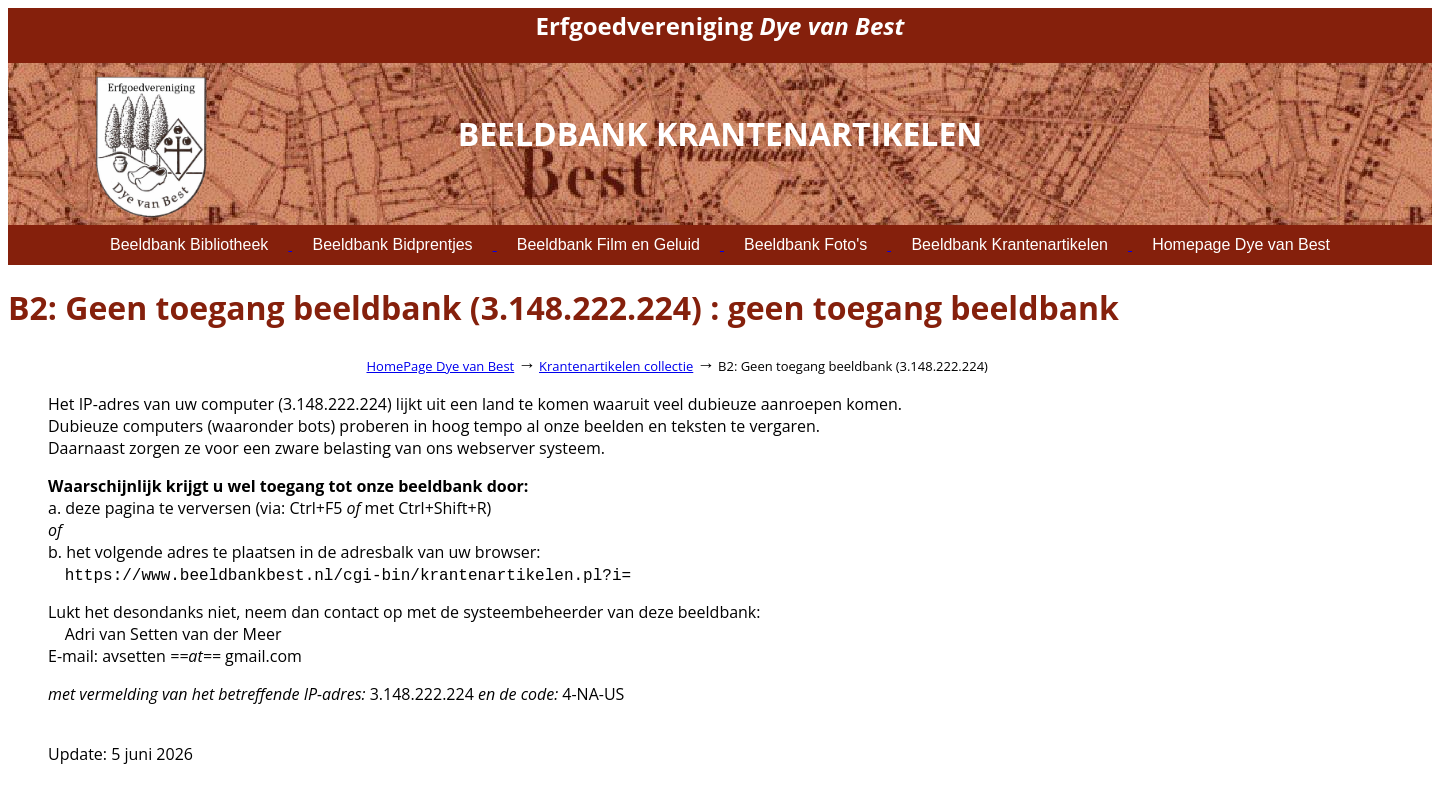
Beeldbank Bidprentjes (392, 244)
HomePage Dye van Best (441, 366)
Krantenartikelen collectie (616, 366)
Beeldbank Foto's (805, 244)
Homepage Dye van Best (1241, 244)
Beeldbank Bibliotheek (189, 244)
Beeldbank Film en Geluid (608, 244)
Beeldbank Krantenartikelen (1009, 244)
